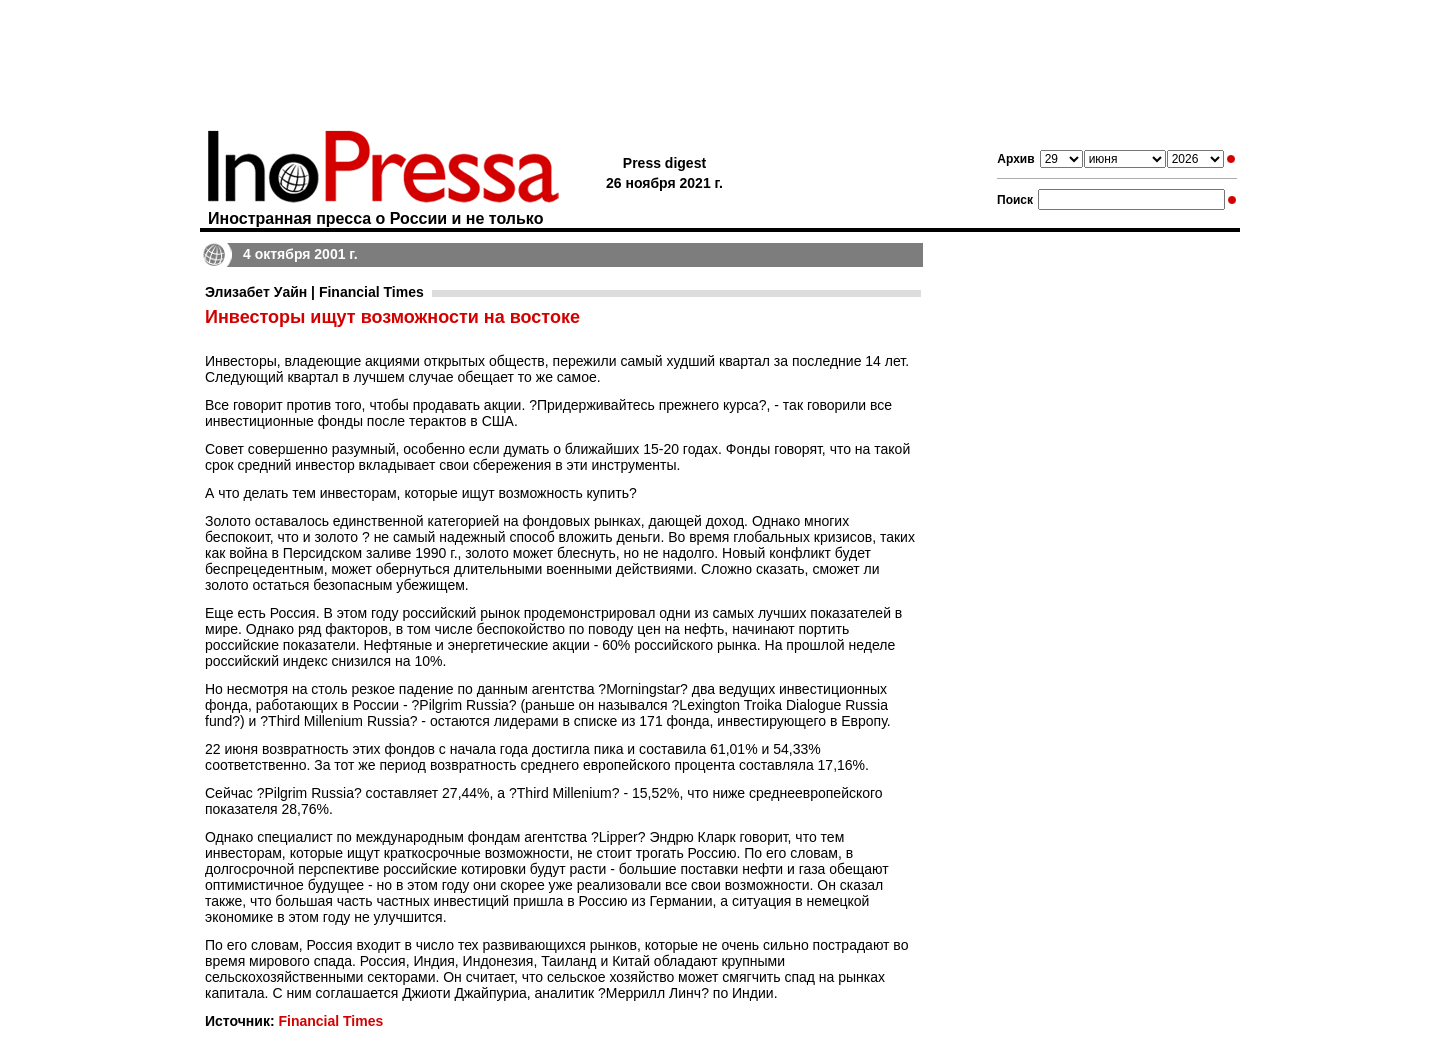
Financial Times (330, 1021)
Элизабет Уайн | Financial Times (314, 292)
